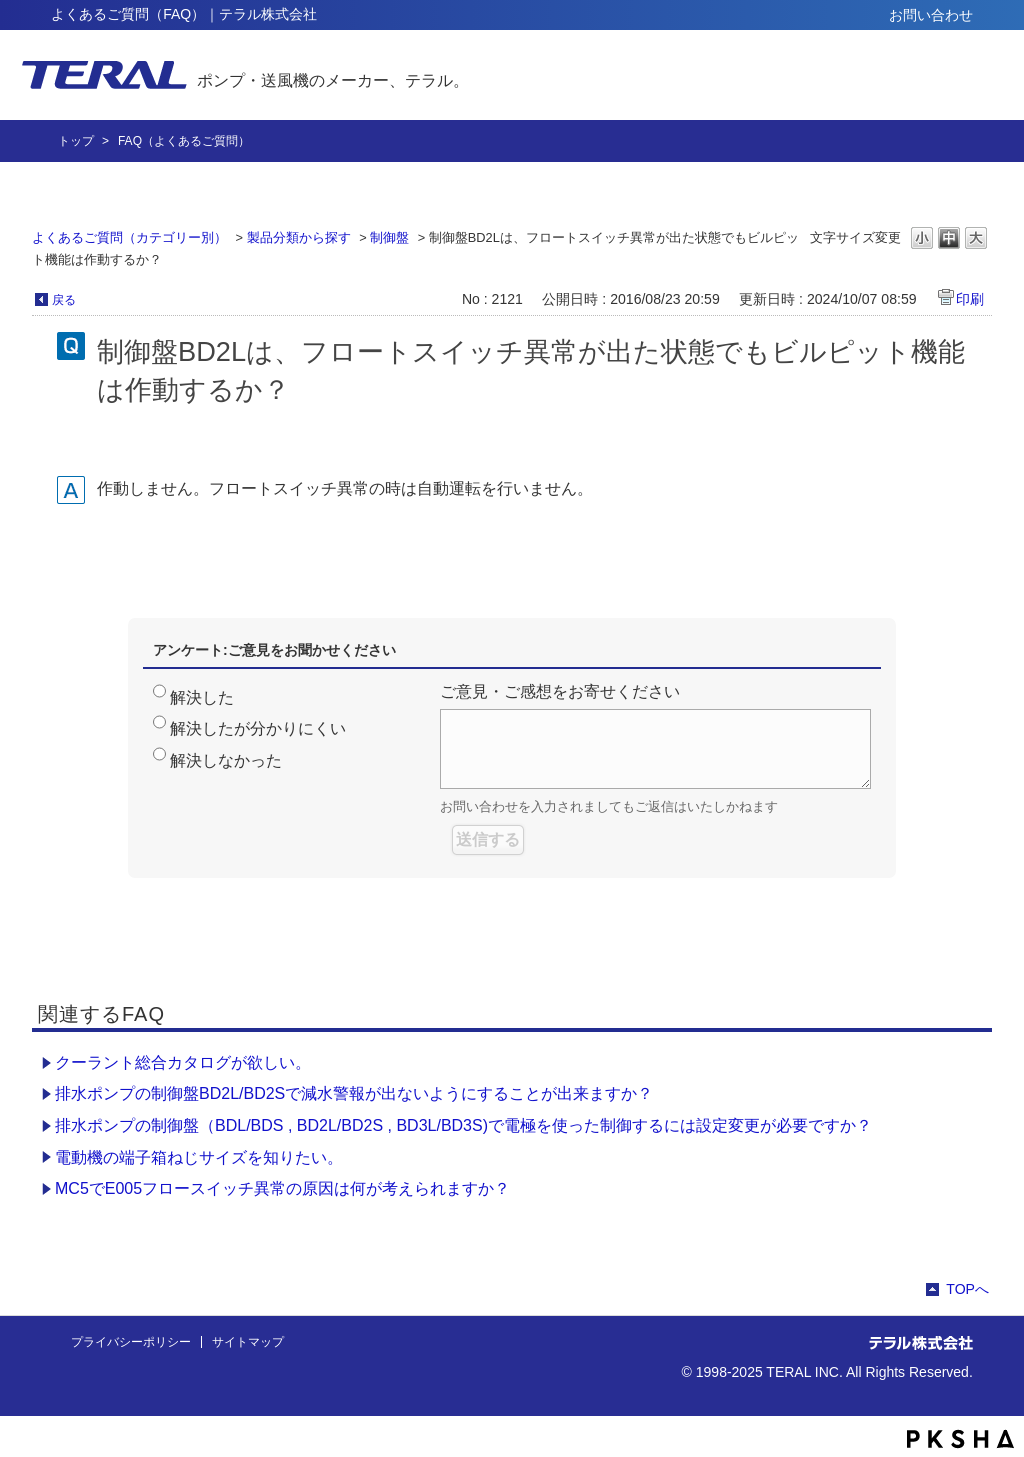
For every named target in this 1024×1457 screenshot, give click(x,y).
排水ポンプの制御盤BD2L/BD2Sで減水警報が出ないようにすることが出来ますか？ (354, 1093)
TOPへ (967, 1289)
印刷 (970, 299)
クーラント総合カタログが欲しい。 (183, 1062)
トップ (76, 141)
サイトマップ (248, 1342)
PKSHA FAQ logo (960, 1439)
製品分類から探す (299, 237)
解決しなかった (226, 760)
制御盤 (389, 237)
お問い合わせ (931, 15)
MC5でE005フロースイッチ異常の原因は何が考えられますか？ (282, 1188)
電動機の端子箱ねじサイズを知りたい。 (199, 1157)
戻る (64, 300)
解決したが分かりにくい (258, 728)
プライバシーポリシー (131, 1342)
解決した (202, 697)
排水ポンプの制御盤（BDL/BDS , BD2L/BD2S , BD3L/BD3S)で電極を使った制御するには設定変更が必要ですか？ (463, 1125)
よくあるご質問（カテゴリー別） (129, 237)
